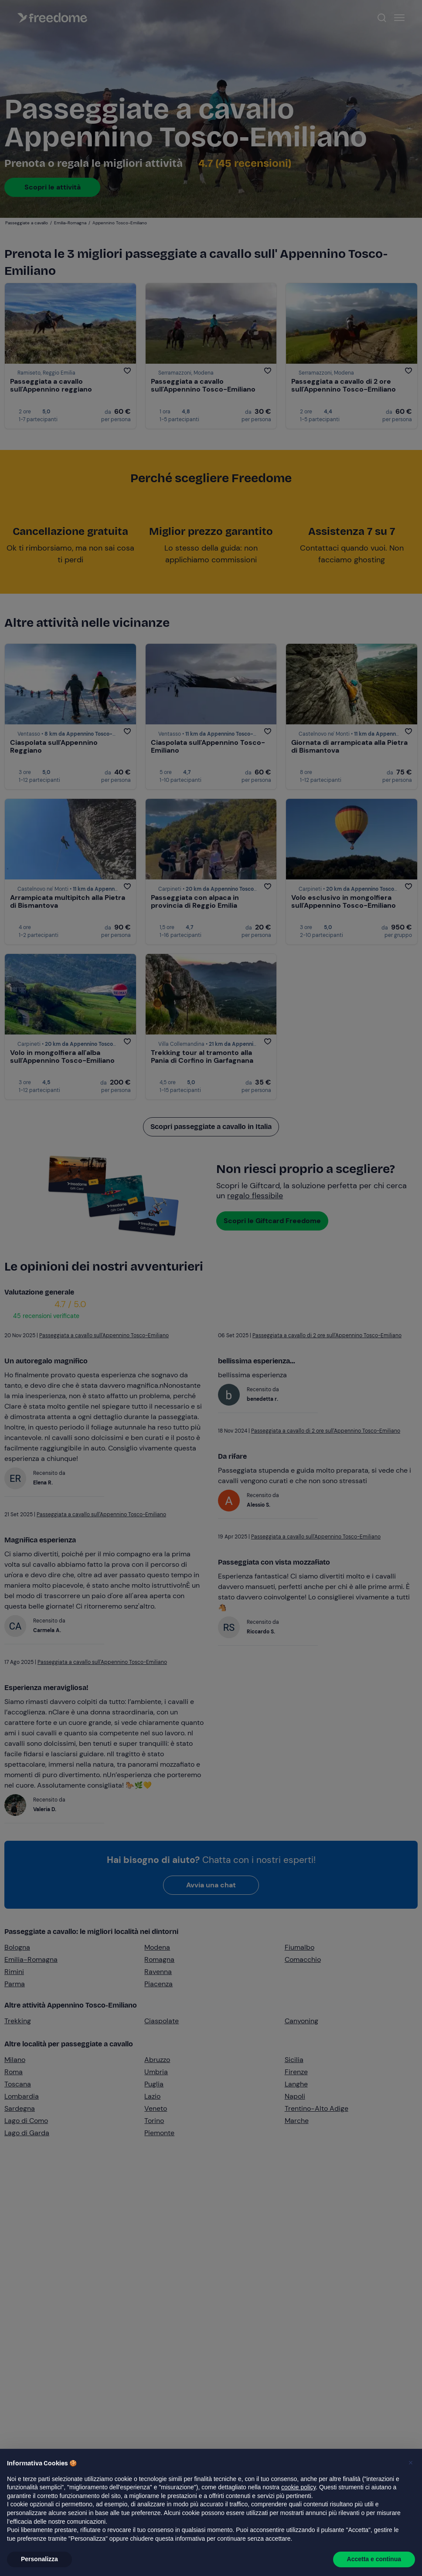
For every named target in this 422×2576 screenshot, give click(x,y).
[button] (411, 2463)
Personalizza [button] (39, 2559)
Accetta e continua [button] (374, 2559)
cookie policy (298, 2487)
